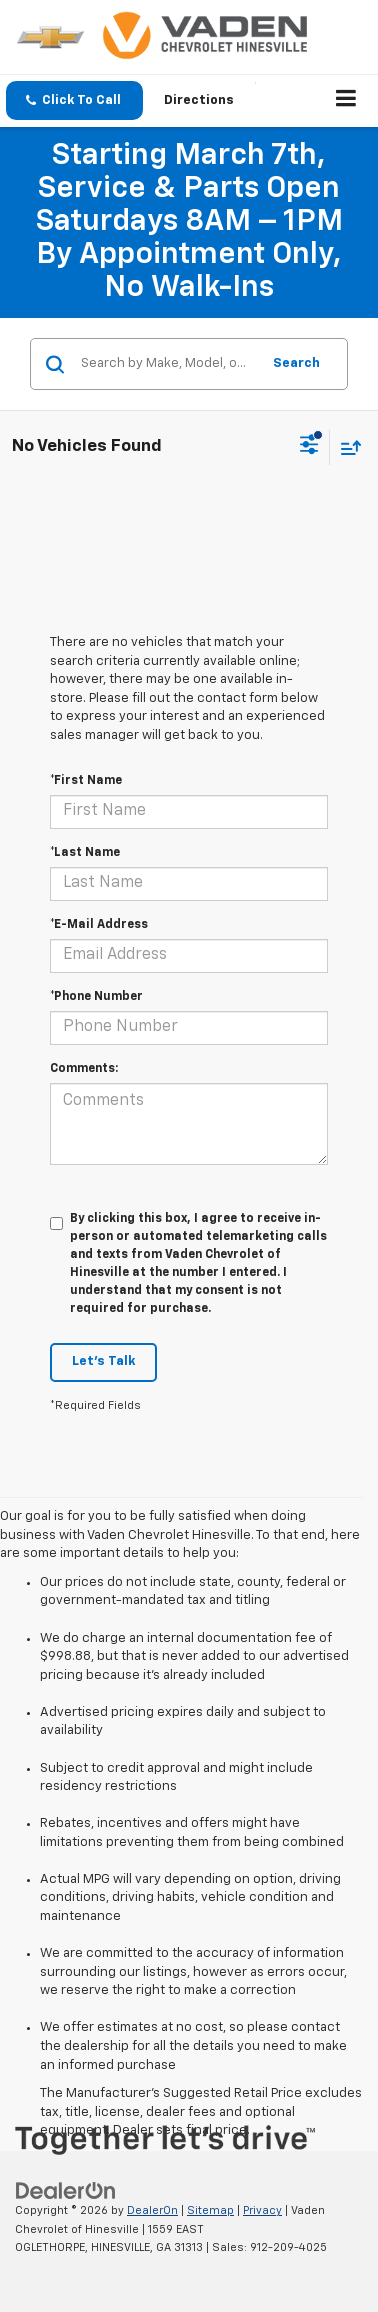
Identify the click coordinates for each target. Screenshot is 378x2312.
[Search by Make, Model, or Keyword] (167, 364)
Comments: (84, 1069)
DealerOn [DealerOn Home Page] (152, 2210)
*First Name (86, 781)
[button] (74, 100)
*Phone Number (96, 997)
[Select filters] (309, 447)
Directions (199, 100)
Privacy (262, 2210)
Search (296, 363)
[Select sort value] (346, 447)
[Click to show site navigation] (346, 101)
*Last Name (85, 853)
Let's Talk (103, 1361)
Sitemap (210, 2210)
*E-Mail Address (99, 925)
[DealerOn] (66, 2191)
